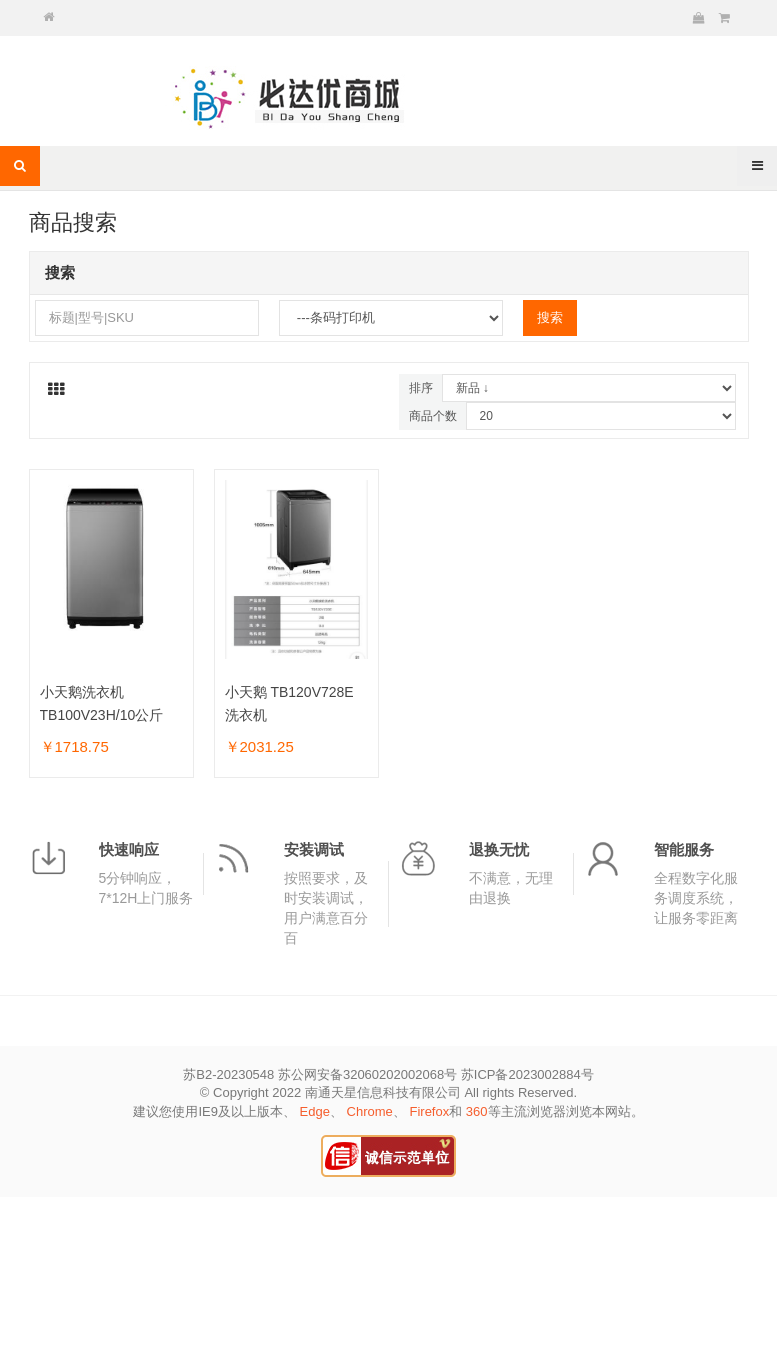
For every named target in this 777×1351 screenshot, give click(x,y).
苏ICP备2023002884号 (527, 1074)
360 (477, 1111)
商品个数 (433, 416)
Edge (315, 1111)
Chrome (370, 1111)
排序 (421, 388)
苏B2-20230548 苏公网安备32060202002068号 (320, 1074)
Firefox (429, 1111)
